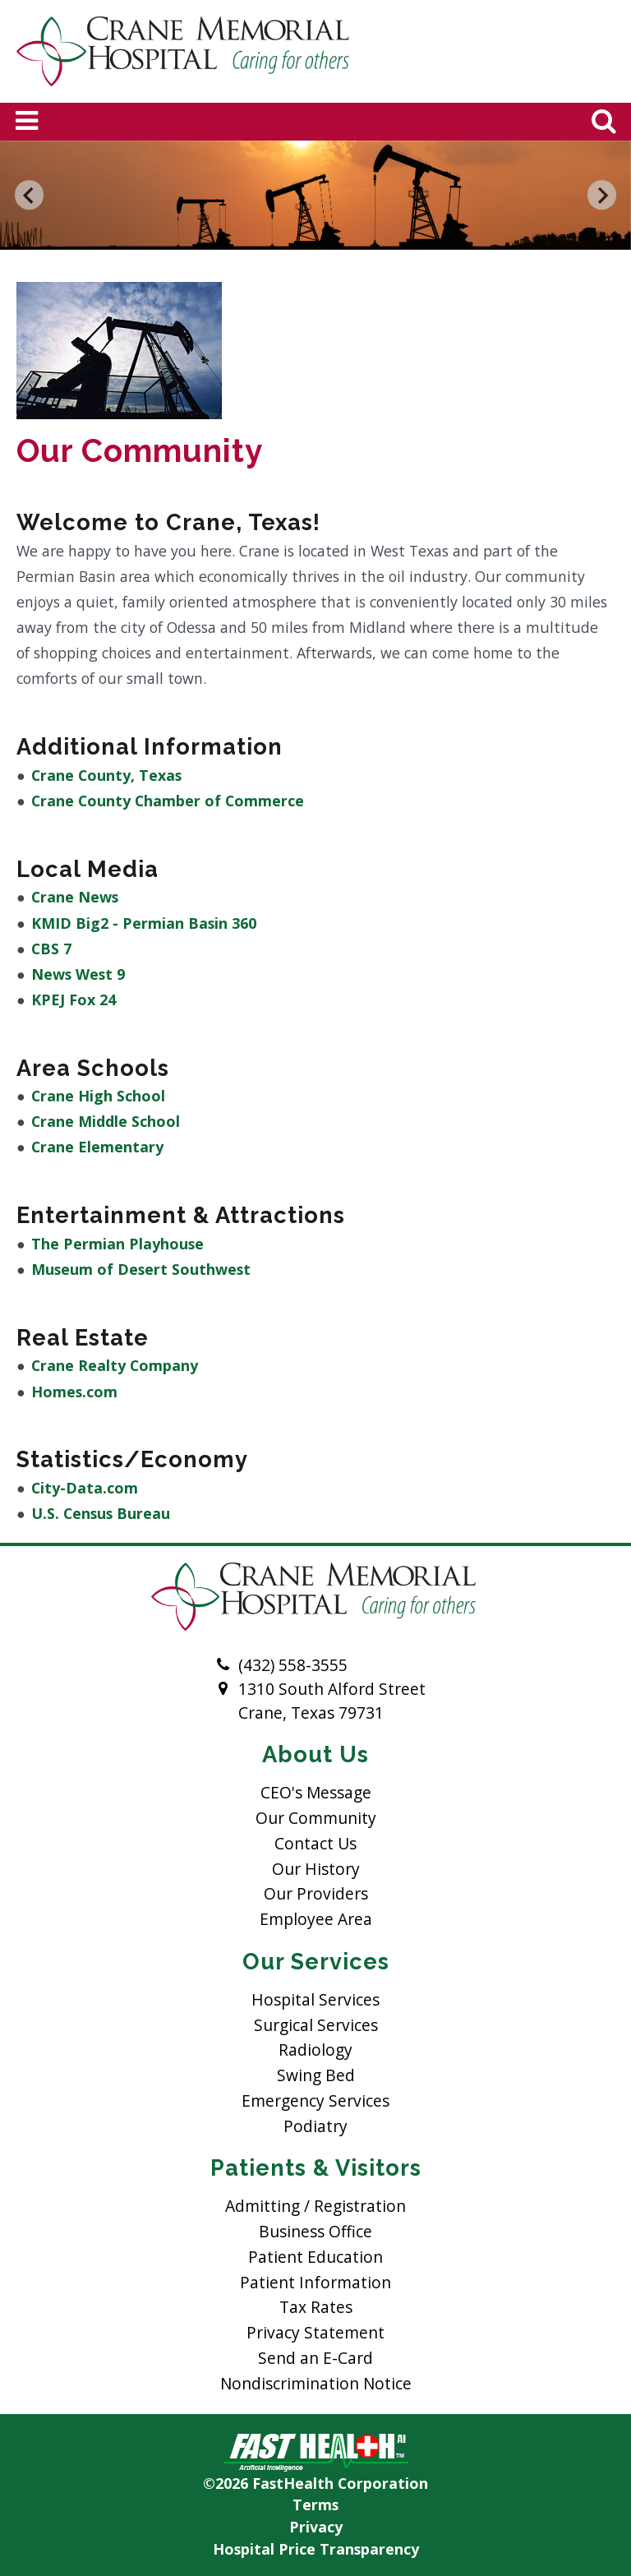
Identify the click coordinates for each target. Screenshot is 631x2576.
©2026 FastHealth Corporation (315, 2483)
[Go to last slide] (29, 195)
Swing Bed (316, 2075)
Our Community (316, 1818)
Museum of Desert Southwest (141, 1269)
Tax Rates (315, 2307)
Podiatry (315, 2126)
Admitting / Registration (315, 2206)
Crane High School (98, 1096)
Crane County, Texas (106, 775)
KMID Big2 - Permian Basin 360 (143, 923)
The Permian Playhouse (117, 1243)
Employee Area (316, 1919)
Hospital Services (315, 1999)
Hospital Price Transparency (316, 2549)
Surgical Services (316, 2025)
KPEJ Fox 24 (73, 999)
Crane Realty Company (114, 1365)
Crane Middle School (105, 1121)
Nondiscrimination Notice (316, 2383)
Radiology (315, 2049)
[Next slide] (602, 195)
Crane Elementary (97, 1146)
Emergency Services (315, 2100)
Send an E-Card (315, 2358)
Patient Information (315, 2282)
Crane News (74, 897)
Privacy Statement (315, 2332)
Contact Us (315, 1843)
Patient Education (315, 2257)
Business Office (315, 2231)
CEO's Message (315, 1792)
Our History (316, 1869)
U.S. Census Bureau (100, 1513)
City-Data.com (84, 1488)
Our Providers (316, 1893)
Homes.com (74, 1391)
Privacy (316, 2527)
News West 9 (78, 974)
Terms (315, 2504)
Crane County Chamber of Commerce (167, 800)
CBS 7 (51, 948)
